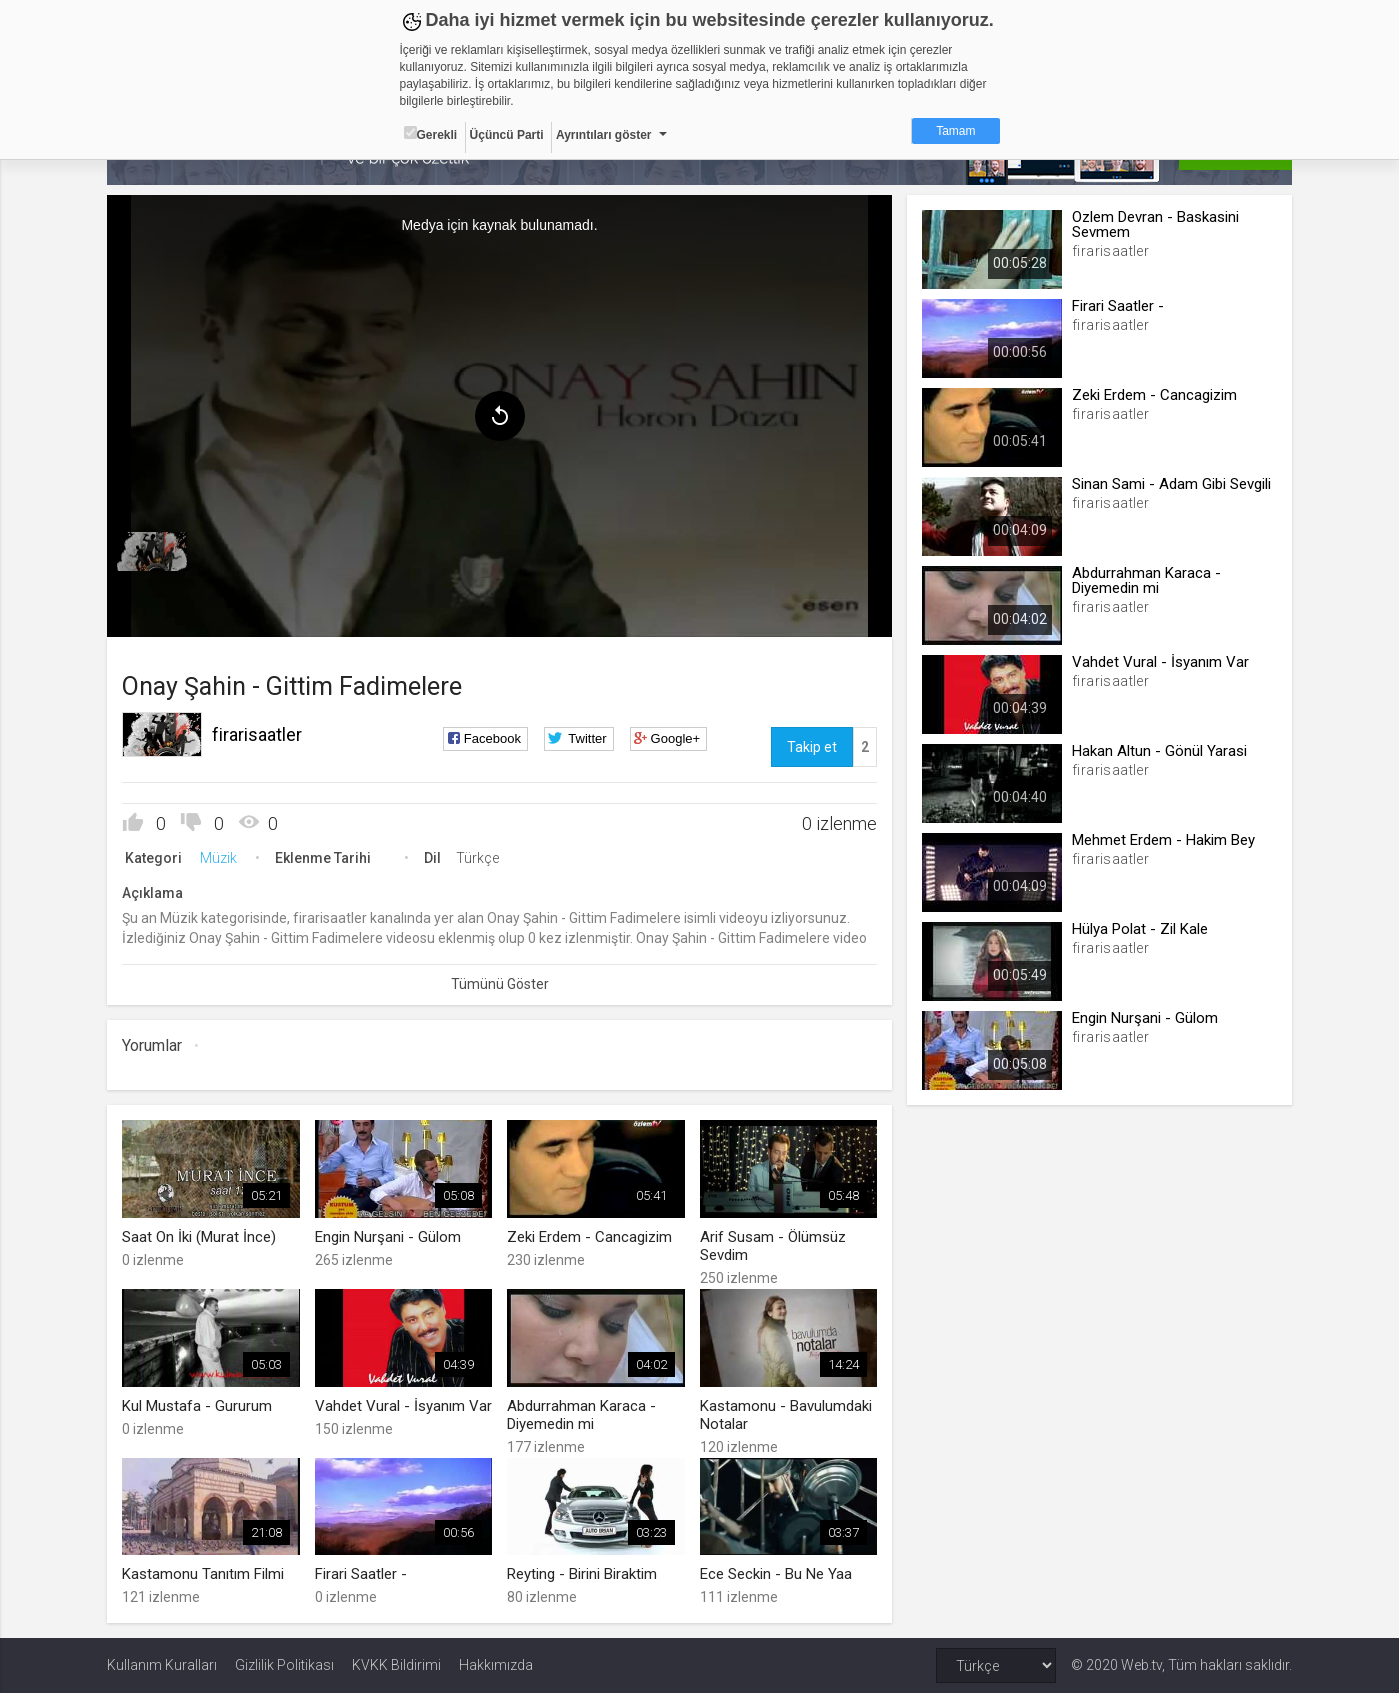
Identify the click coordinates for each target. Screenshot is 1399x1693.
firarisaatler (257, 734)
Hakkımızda (496, 1665)
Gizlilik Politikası (284, 1665)
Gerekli (431, 134)
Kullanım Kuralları (162, 1665)
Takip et (812, 747)
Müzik (218, 858)
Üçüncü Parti (507, 135)
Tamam (955, 131)
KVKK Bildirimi (396, 1665)
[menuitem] (152, 552)
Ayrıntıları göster (604, 135)
